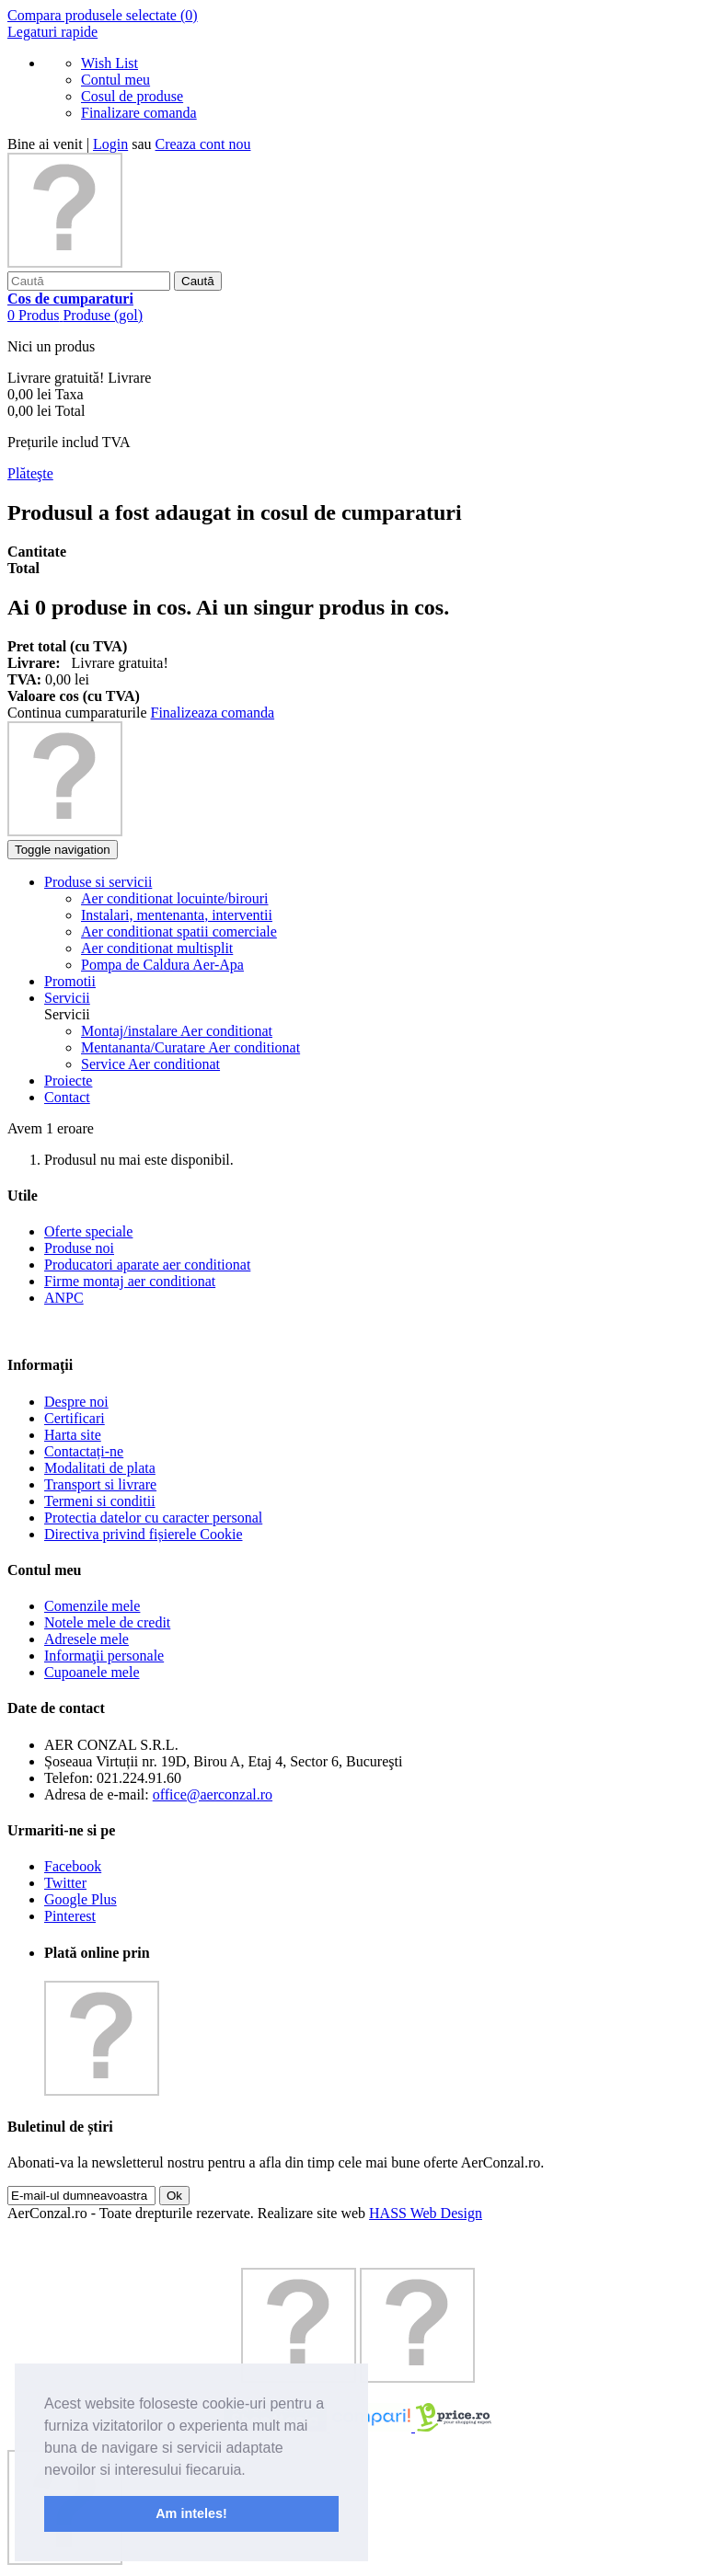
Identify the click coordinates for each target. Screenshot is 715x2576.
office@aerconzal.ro (212, 1794)
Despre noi (76, 1401)
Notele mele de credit (107, 1622)
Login (110, 144)
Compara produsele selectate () (102, 15)
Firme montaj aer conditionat (129, 1281)
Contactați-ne (83, 1451)
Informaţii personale (104, 1655)
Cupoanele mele (92, 1672)
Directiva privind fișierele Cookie (143, 1534)
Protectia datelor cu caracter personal (153, 1517)
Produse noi (79, 1248)
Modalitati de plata (100, 1468)
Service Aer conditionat (150, 1064)
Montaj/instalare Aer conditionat (176, 1031)
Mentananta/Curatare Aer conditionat (190, 1047)
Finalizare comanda (139, 113)
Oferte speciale (88, 1231)
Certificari (74, 1418)
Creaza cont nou (203, 144)
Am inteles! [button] (191, 2513)
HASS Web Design (425, 2213)
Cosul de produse (132, 96)
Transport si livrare (100, 1484)
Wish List (109, 63)
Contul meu (115, 79)
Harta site (72, 1435)
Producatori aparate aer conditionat (147, 1264)
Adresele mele (86, 1639)
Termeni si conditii (100, 1501)
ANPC (64, 1297)
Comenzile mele (92, 1606)
